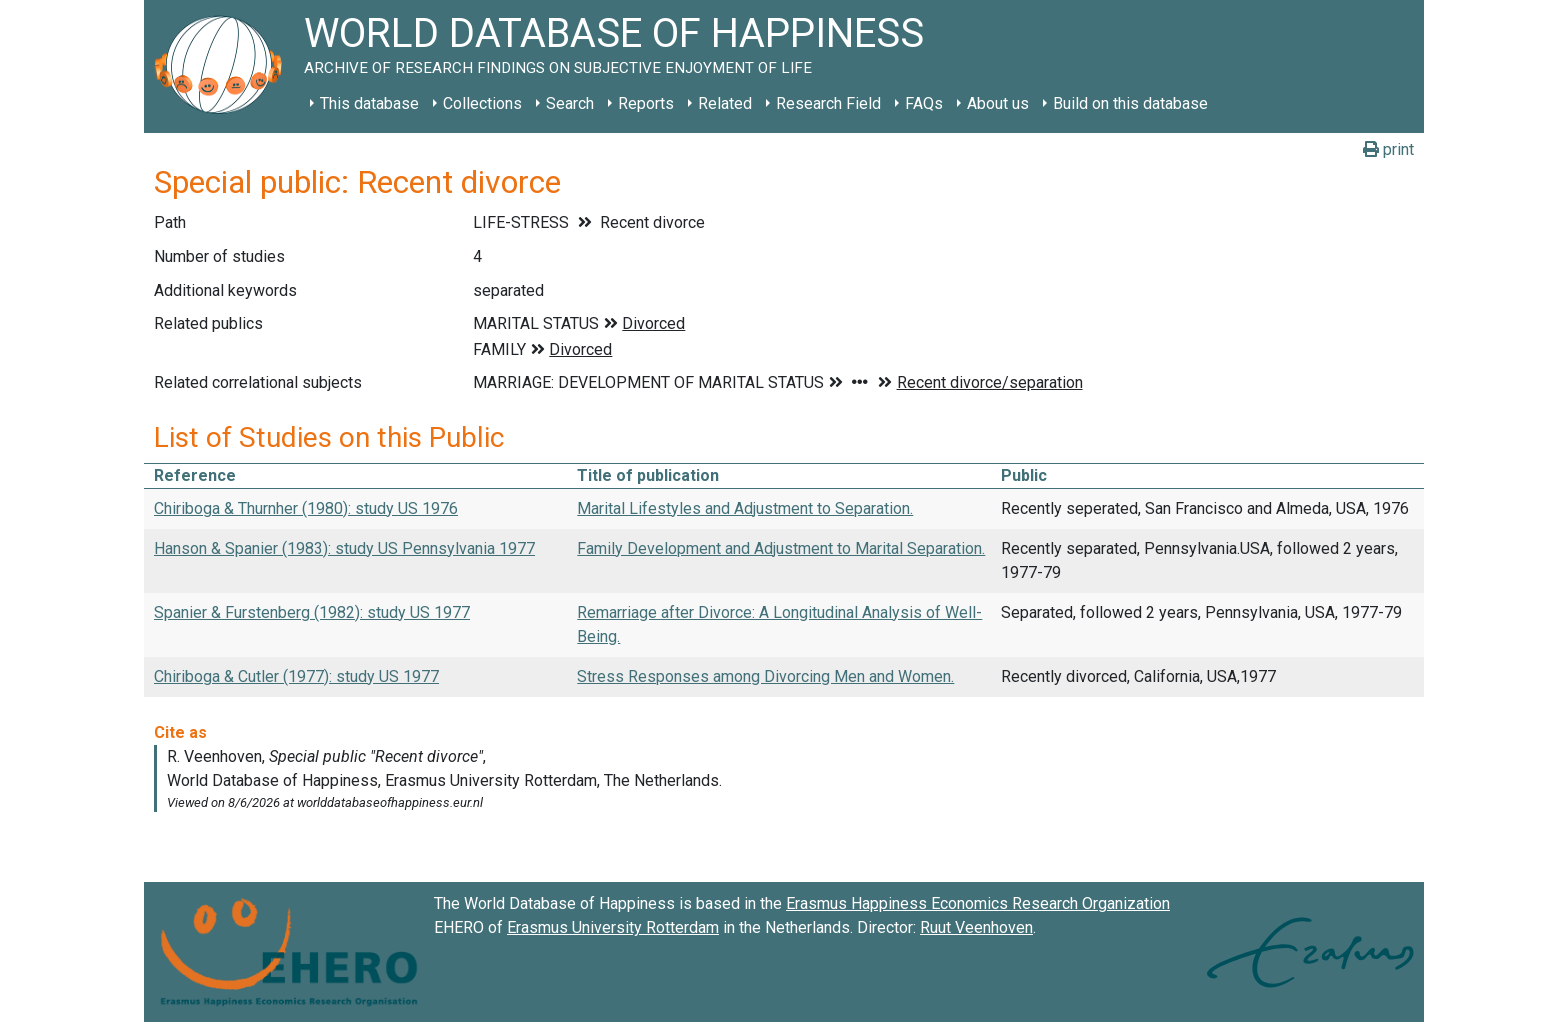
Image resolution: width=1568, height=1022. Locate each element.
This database (369, 103)
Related (725, 103)
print (1388, 149)
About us (998, 103)
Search (570, 103)
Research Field (828, 103)
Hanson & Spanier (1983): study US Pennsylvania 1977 (344, 548)
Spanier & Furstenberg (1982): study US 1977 (312, 612)
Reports (646, 103)
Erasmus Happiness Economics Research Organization (978, 903)
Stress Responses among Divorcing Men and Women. (765, 676)
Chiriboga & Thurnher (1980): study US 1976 (306, 508)
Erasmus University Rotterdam (613, 927)
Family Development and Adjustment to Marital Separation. (781, 548)
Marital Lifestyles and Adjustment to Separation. (745, 508)
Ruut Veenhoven (976, 927)
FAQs (924, 103)
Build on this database (1130, 103)
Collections (482, 103)
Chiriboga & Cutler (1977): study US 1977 (296, 676)
